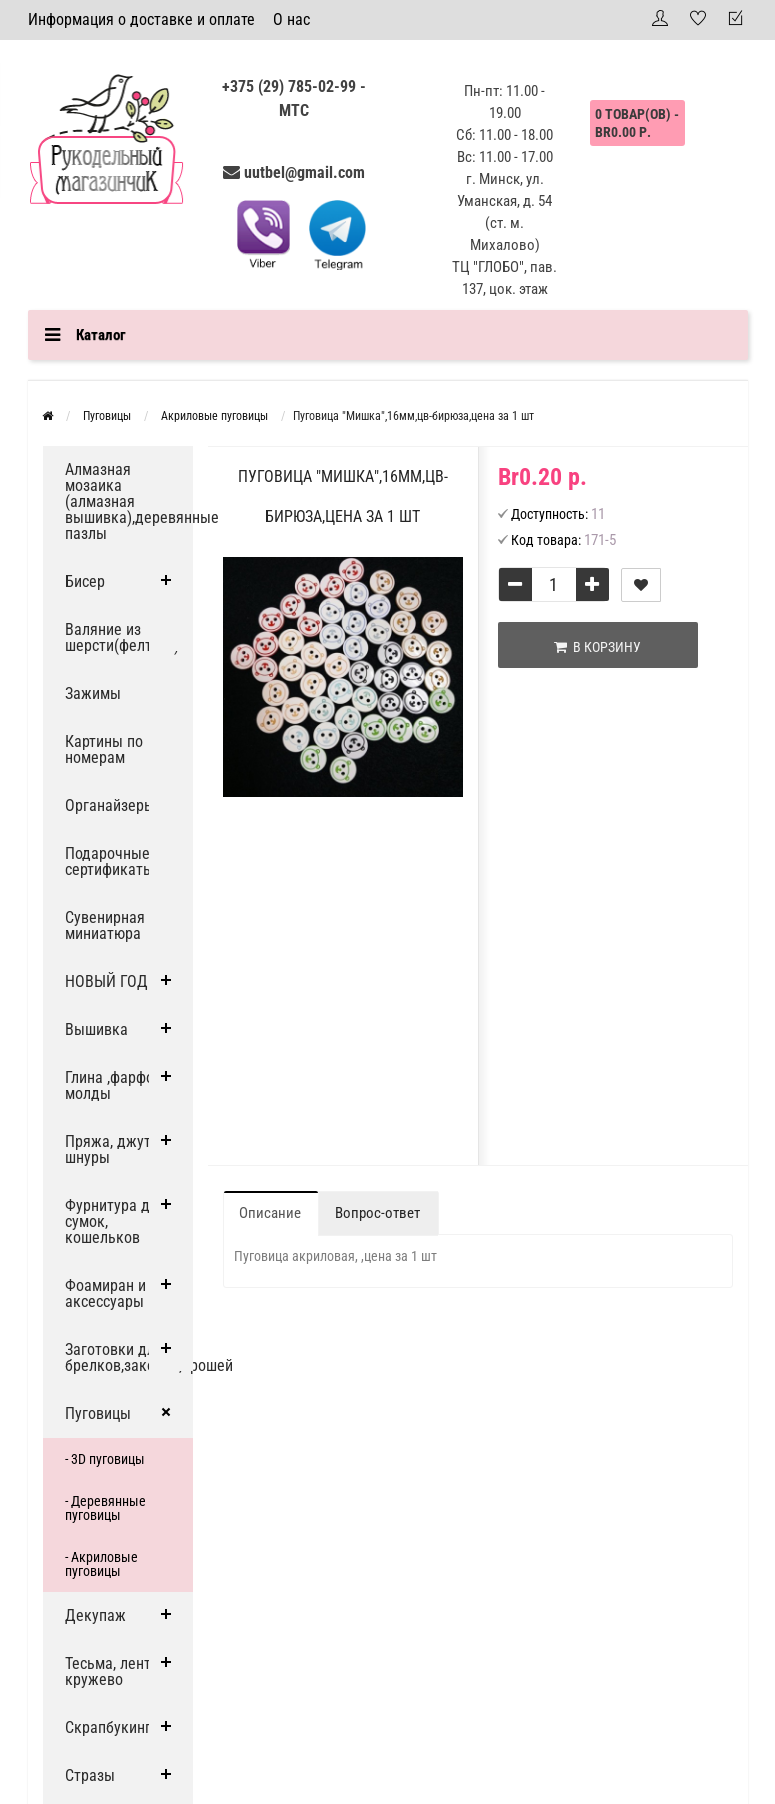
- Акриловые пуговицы (101, 1564)
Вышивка (96, 1029)
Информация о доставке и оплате (141, 19)
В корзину (597, 647)
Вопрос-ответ (377, 1213)
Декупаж (95, 1615)
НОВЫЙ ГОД (106, 981)
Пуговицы (98, 1413)
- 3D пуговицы (105, 1459)
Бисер (85, 581)
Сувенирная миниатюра (105, 925)
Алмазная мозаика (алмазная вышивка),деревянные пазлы (129, 501)
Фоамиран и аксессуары (105, 1293)
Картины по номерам (104, 749)
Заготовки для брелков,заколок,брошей (129, 1357)
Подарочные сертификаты (109, 861)
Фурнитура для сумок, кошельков (115, 1221)
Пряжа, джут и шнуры (114, 1149)
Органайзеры (110, 805)
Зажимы (93, 693)
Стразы (90, 1775)
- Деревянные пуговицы (105, 1508)
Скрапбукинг (108, 1727)
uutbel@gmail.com (304, 172)
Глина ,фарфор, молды (115, 1085)
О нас (291, 19)
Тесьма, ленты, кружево (115, 1671)
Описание (270, 1213)
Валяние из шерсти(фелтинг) (122, 637)
